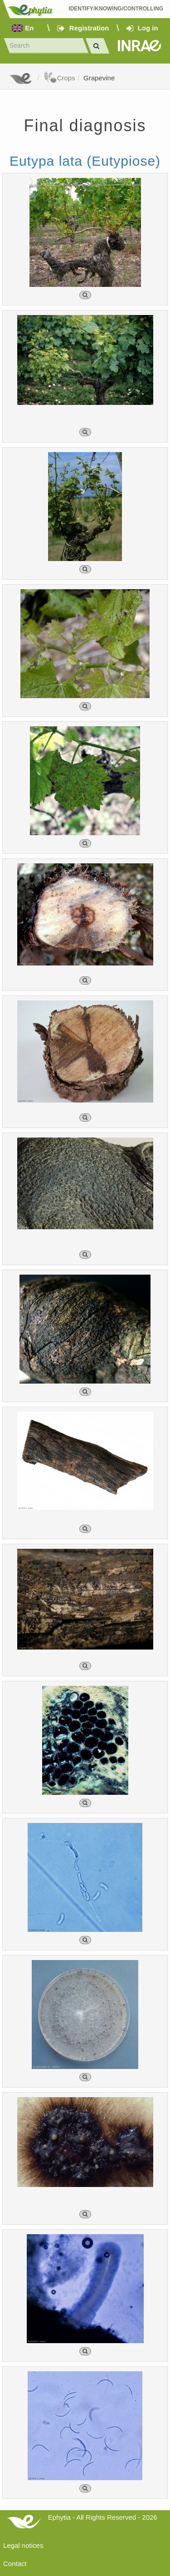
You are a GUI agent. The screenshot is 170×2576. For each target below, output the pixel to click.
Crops (59, 78)
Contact (15, 2563)
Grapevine (99, 78)
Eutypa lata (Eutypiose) (85, 160)
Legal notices (23, 2545)
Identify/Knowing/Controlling (115, 8)
